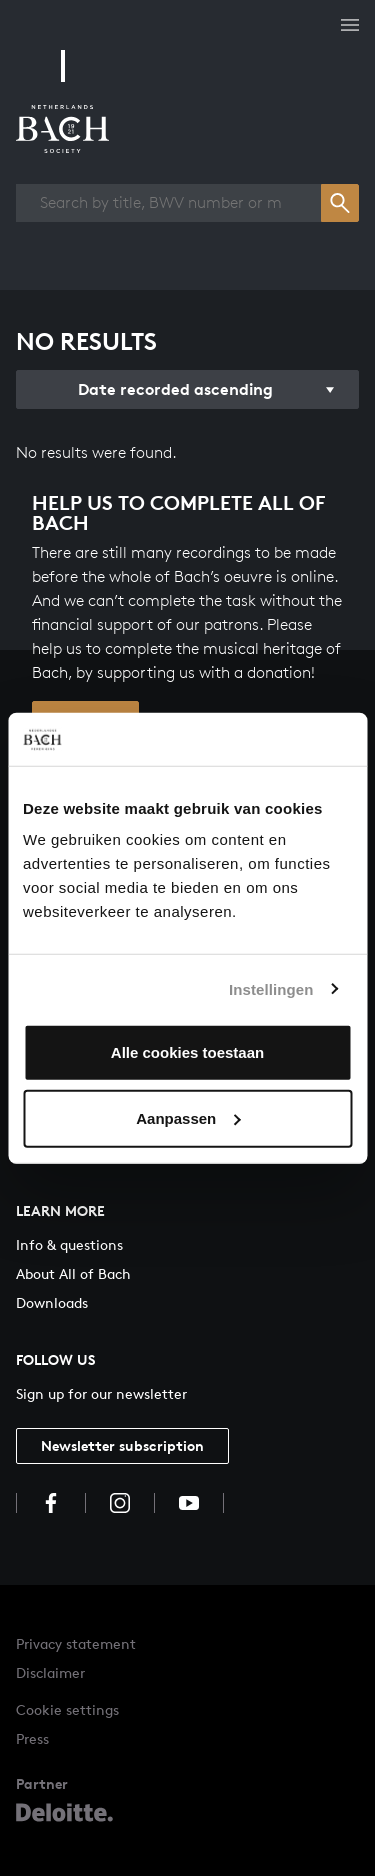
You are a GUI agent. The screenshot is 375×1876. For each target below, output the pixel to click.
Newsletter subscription (122, 1445)
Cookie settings (67, 1709)
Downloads (52, 1302)
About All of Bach (73, 1273)
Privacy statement (76, 1643)
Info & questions (69, 1244)
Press (32, 1738)
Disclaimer (50, 1672)
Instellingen (271, 988)
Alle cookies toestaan (187, 1052)
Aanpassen (188, 1117)
